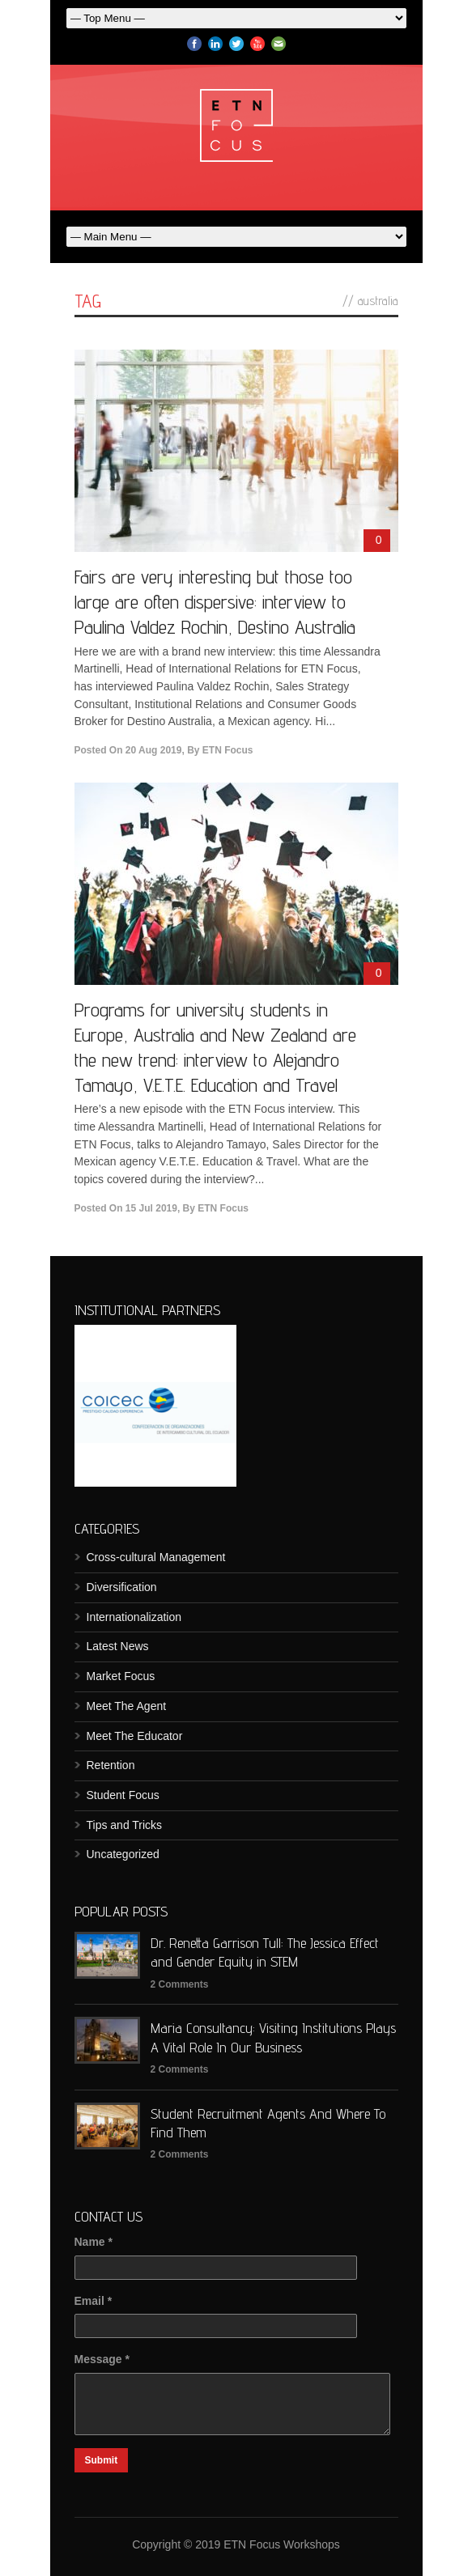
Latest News (118, 1646)
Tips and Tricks (125, 1824)
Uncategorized (123, 1854)
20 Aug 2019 (153, 750)
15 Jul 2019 (151, 1208)
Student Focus (123, 1795)
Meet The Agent (127, 1706)
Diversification (122, 1587)
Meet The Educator (135, 1735)
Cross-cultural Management (156, 1557)
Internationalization (134, 1617)
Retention (111, 1765)
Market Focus (121, 1676)
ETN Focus (227, 750)
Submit (101, 2460)
